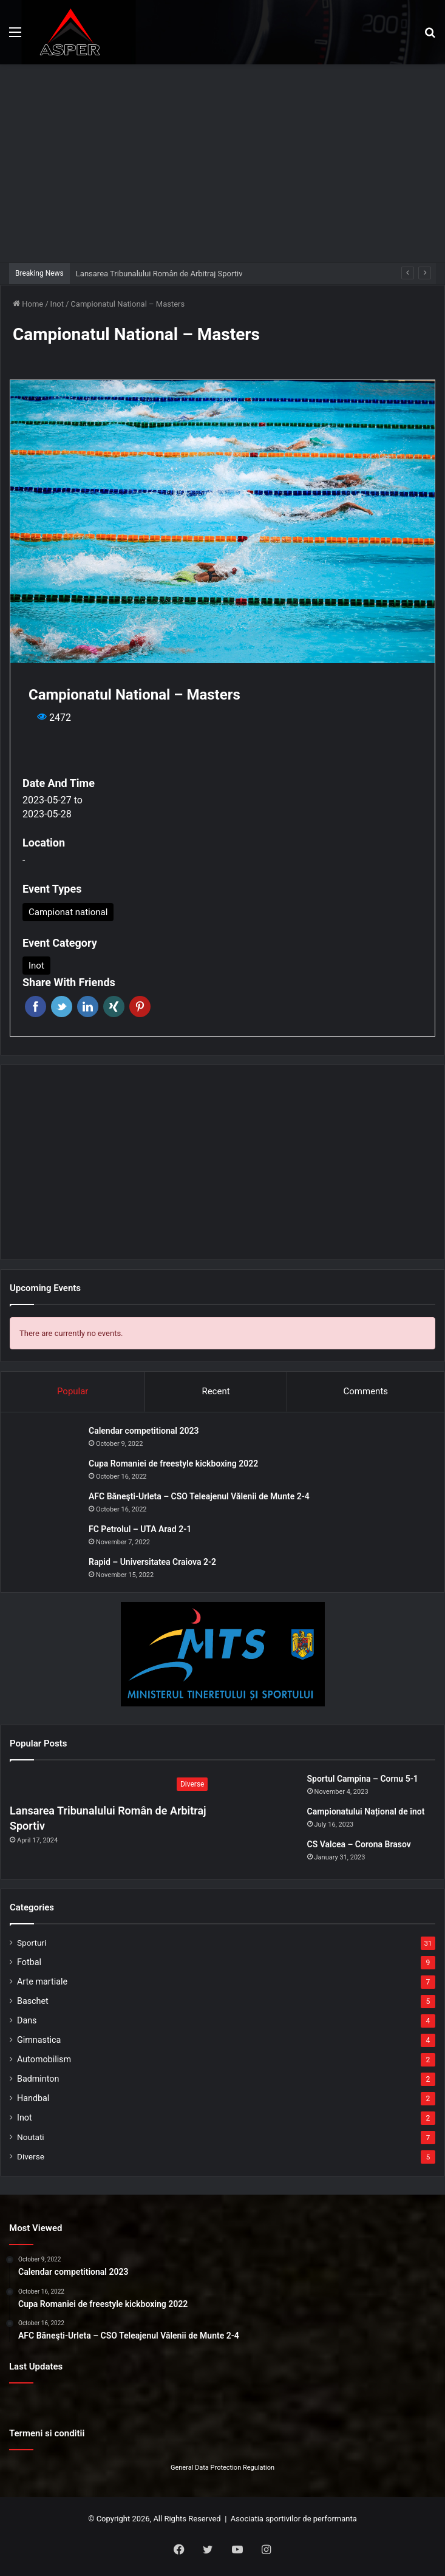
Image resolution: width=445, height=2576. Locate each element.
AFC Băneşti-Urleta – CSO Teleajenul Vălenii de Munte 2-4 (199, 1496)
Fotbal (29, 1962)
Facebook (35, 1006)
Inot (57, 303)
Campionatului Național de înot (366, 1811)
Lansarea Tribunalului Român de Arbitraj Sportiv (159, 273)
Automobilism (44, 2059)
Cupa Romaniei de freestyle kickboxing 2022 (173, 1463)
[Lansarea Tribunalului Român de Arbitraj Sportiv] (112, 1785)
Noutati (30, 2137)
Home (28, 303)
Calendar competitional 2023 (144, 1431)
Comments (366, 1391)
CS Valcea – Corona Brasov (359, 1844)
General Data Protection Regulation (222, 2468)
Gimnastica (39, 2040)
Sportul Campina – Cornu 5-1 (362, 1779)
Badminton (38, 2079)
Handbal (33, 2098)
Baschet (33, 2001)
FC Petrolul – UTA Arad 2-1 (140, 1529)
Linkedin (87, 1006)
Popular (73, 1391)
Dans (27, 2020)
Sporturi (31, 1942)
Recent (215, 1391)
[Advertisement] (227, 162)
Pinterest (140, 1006)
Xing (113, 1006)
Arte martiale (42, 1981)
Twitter (61, 1006)
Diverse (30, 2156)
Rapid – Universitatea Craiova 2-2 (152, 1562)
